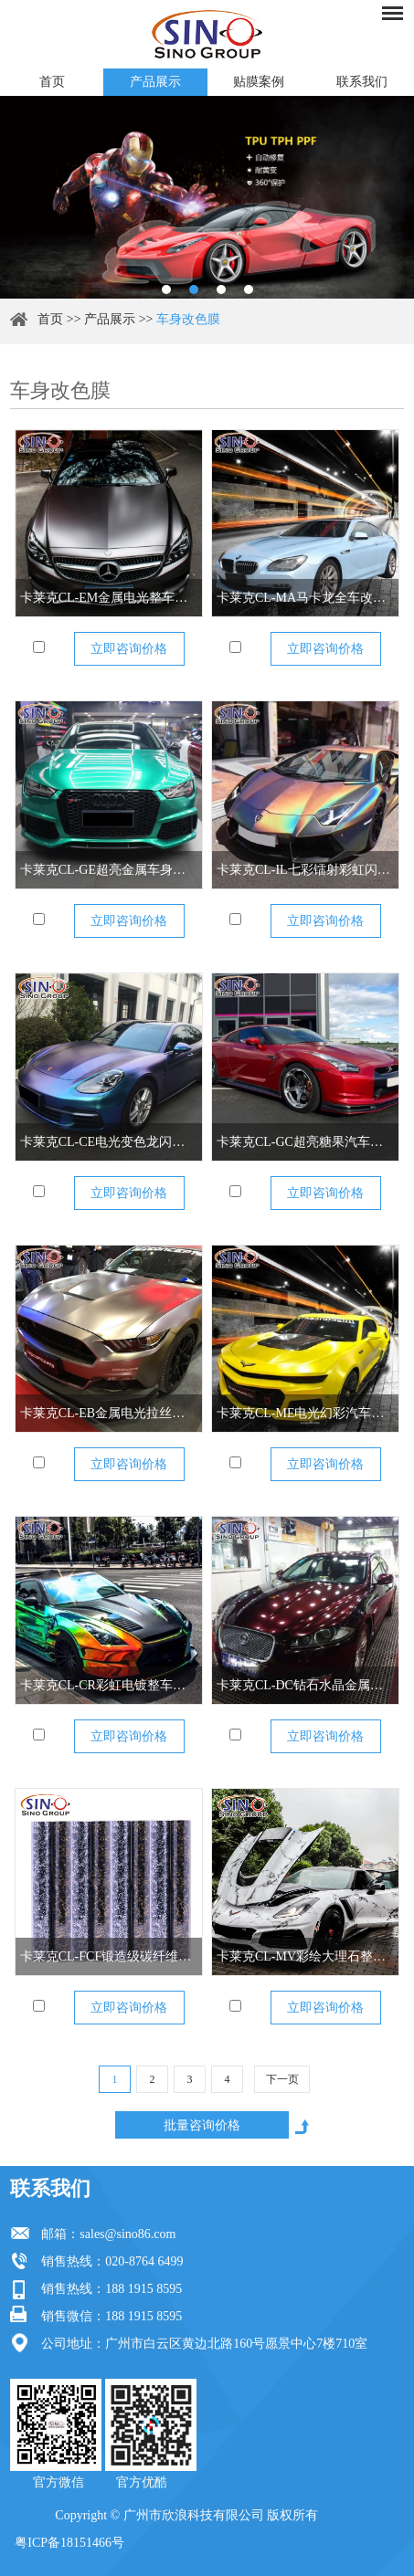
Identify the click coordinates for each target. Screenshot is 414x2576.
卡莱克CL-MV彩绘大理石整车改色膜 (305, 1956)
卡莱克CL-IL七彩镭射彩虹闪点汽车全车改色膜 (305, 870)
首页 (52, 82)
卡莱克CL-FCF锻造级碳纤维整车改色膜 (108, 1956)
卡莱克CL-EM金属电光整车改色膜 (108, 598)
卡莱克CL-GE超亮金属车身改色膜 (108, 870)
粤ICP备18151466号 (69, 2543)
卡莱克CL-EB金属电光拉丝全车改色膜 (108, 1413)
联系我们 (361, 82)
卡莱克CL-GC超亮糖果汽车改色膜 (305, 1142)
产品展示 (155, 82)
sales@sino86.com (127, 2234)
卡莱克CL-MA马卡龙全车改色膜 (305, 598)
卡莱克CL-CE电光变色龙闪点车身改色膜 (108, 1142)
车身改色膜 (188, 319)
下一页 (282, 2079)
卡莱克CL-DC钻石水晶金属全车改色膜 (305, 1685)
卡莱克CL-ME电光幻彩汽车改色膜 (305, 1413)
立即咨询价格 (128, 649)
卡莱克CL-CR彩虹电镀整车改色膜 (108, 1685)
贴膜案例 (258, 82)
